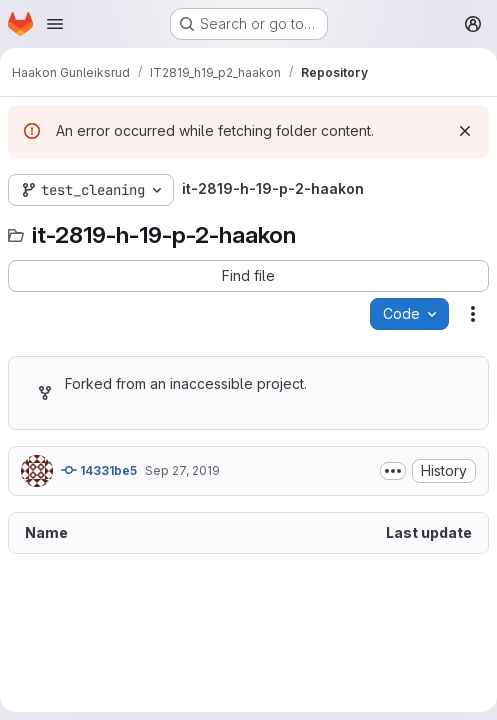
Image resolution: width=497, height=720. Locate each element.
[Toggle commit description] (393, 471)
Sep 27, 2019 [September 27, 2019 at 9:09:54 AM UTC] (182, 470)
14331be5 (99, 470)
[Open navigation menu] (55, 24)
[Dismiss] (465, 131)
